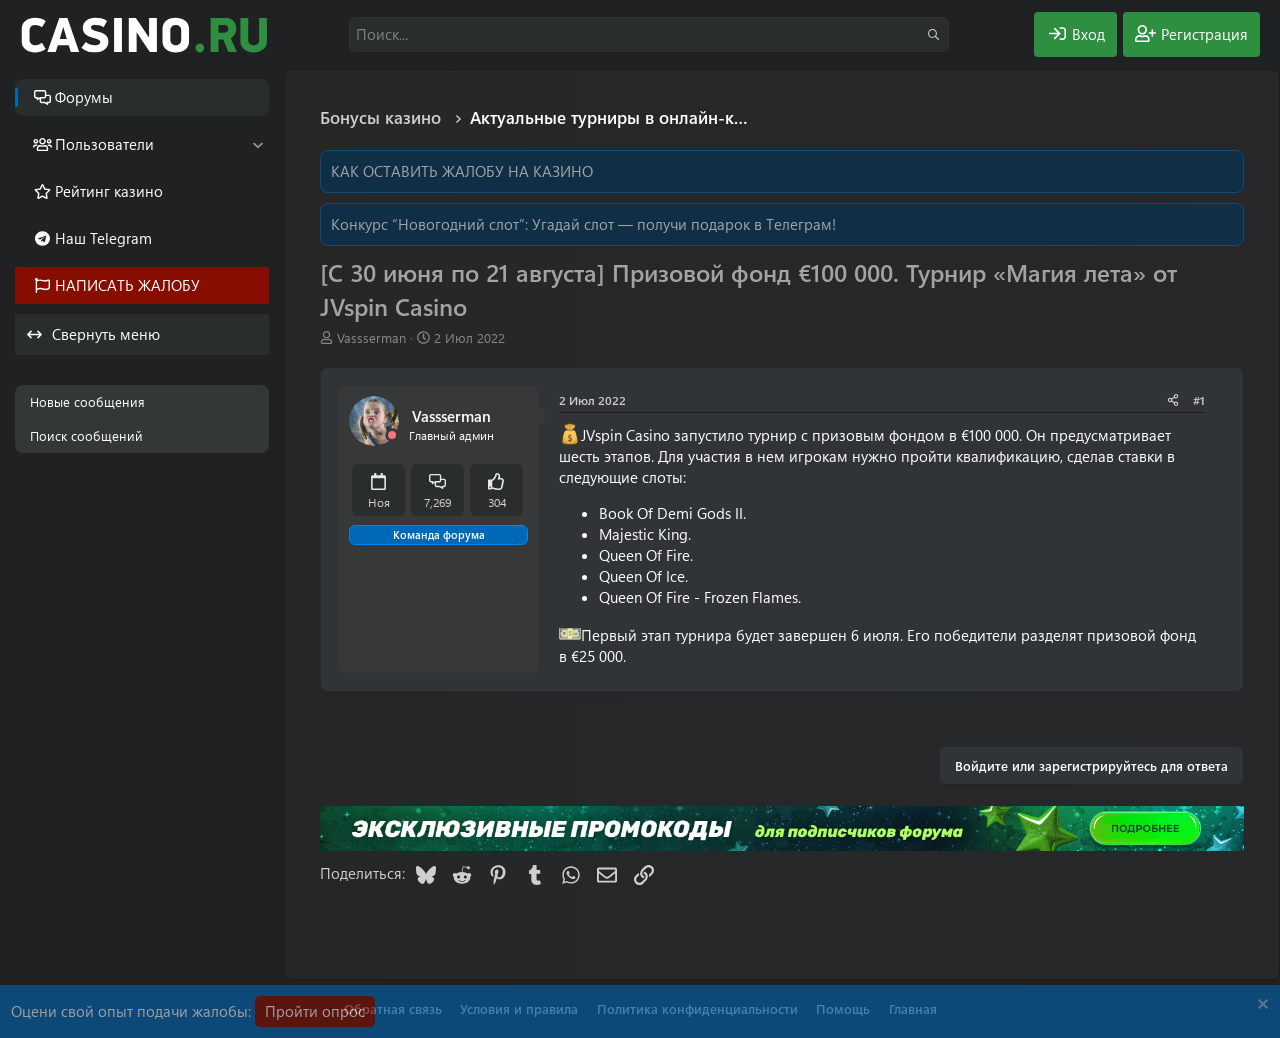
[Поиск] (649, 34)
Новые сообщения (87, 401)
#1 (1199, 400)
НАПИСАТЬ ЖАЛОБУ (127, 285)
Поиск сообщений (86, 435)
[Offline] (392, 435)
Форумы (84, 97)
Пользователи (104, 144)
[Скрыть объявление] (1260, 1006)
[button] (257, 144)
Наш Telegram (103, 238)
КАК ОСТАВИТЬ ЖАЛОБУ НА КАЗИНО (462, 171)
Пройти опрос (315, 1011)
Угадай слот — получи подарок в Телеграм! (684, 224)
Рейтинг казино (109, 191)
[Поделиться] (1173, 400)
